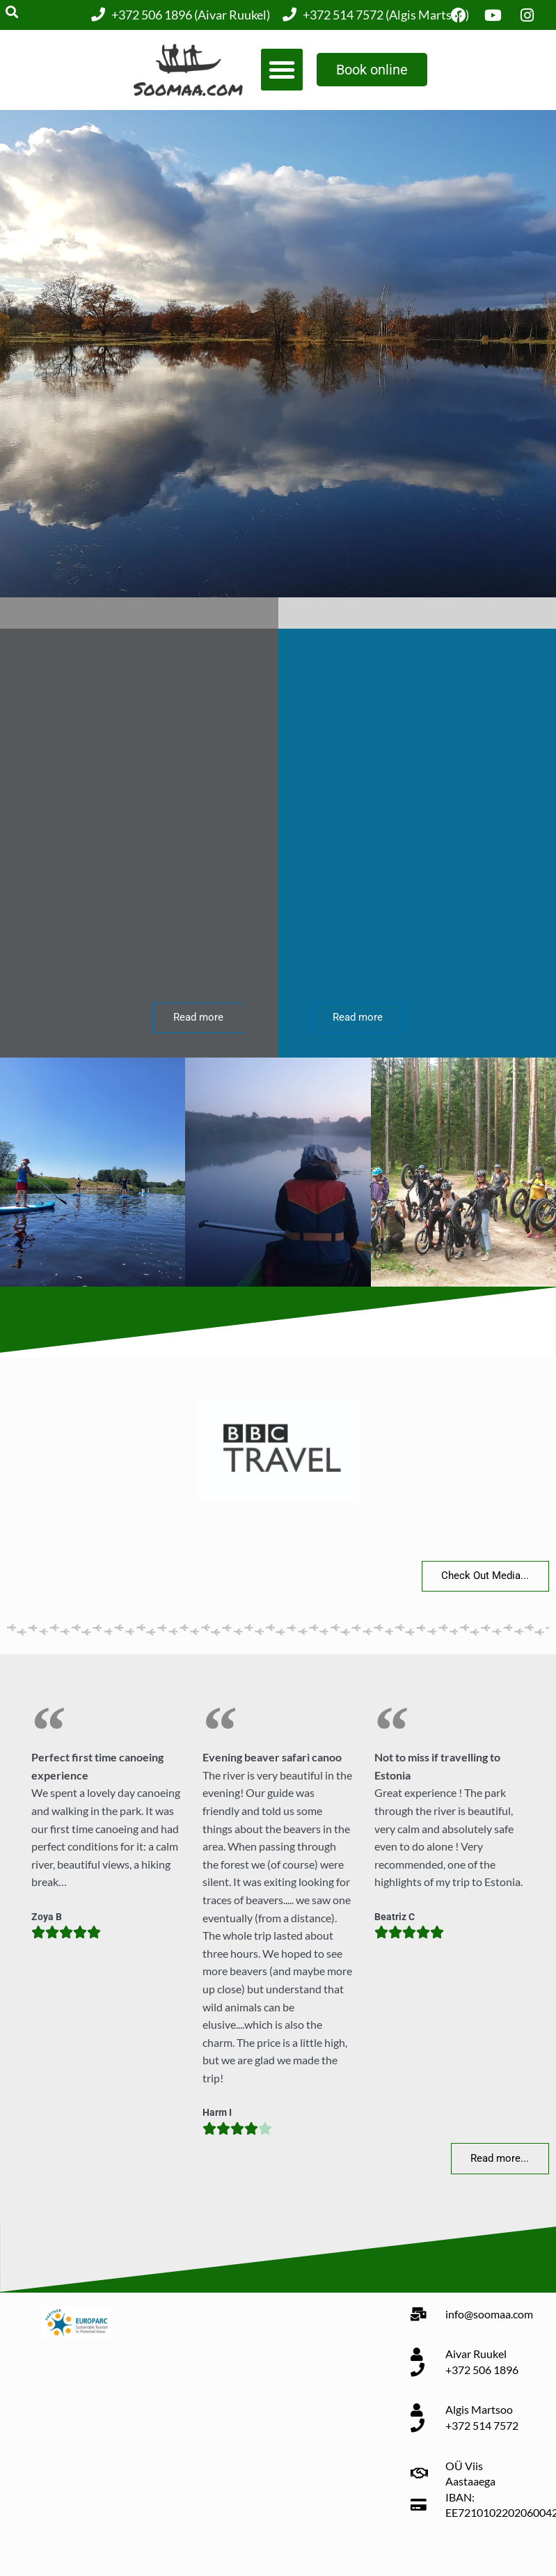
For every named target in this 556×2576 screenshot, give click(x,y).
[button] (282, 70)
